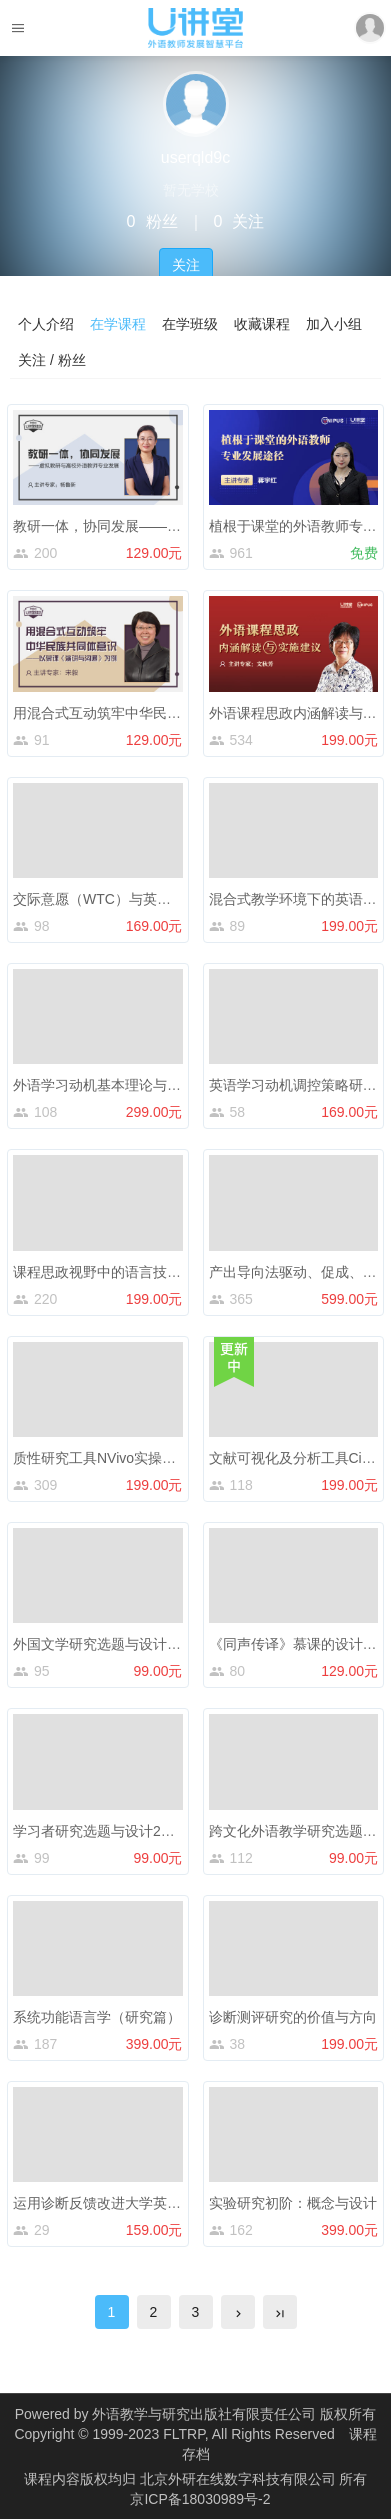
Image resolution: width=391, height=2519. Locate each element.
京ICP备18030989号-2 (200, 2499)
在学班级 (190, 324)
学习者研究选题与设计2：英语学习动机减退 (150, 1831)
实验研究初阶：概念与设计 (293, 2203)
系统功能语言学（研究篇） (97, 2017)
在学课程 (118, 324)
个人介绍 (46, 324)
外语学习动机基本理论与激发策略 (118, 1085)
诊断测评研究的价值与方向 (293, 2017)
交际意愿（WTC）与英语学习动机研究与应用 (155, 899)
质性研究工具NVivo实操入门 (101, 1458)
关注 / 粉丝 (52, 360)
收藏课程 (262, 324)
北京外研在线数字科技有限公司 (240, 2479)
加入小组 (334, 324)
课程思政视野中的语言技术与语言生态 (132, 1272)
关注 (186, 265)
